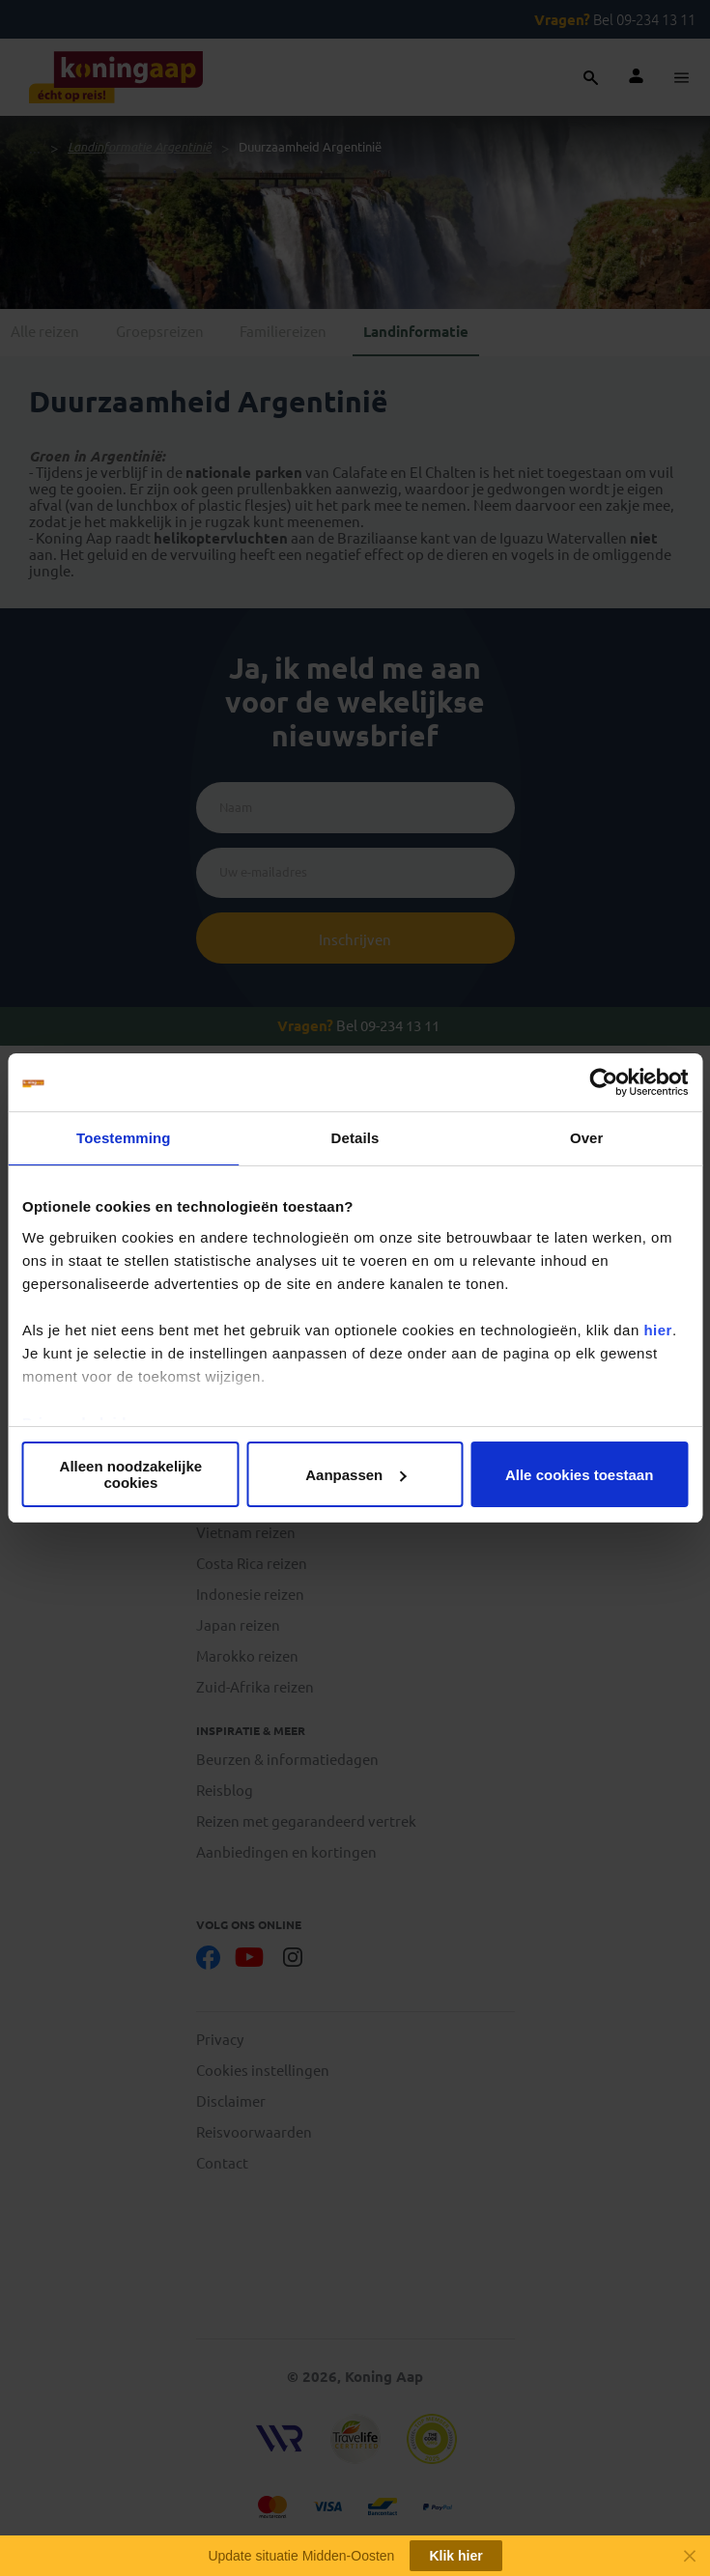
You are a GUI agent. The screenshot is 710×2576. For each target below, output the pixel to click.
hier (657, 1330)
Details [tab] (355, 1138)
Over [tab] (587, 1138)
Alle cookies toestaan (579, 1475)
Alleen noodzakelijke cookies (131, 1474)
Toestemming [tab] (123, 1138)
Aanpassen (355, 1475)
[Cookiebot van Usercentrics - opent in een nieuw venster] (603, 1082)
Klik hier (455, 2555)
